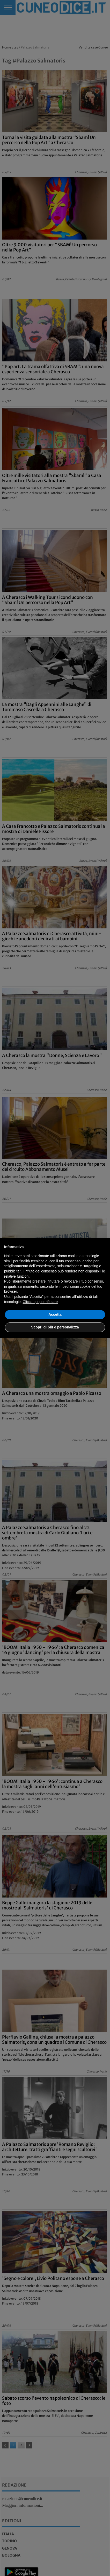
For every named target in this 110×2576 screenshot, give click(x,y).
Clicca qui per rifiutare (40, 1302)
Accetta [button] (55, 1314)
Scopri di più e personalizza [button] (55, 1327)
